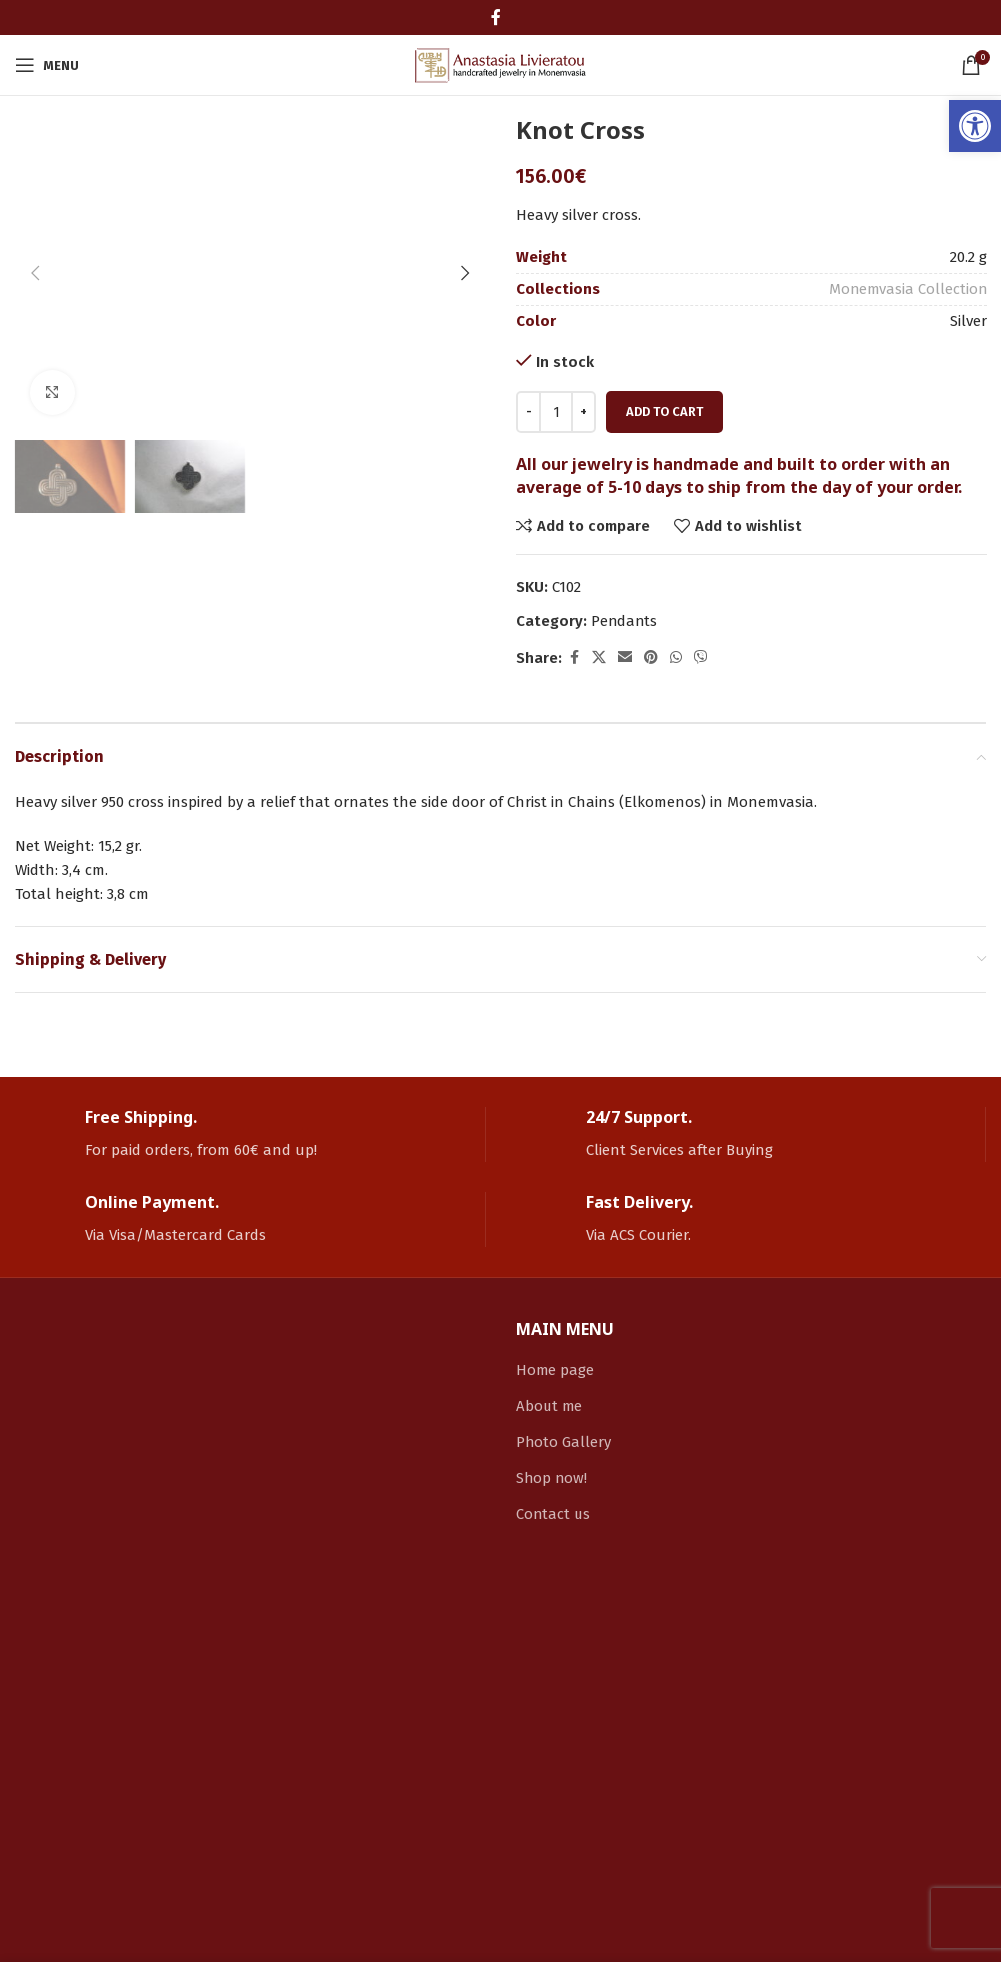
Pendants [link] (625, 621)
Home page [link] (555, 1370)
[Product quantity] (556, 412)
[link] (975, 126)
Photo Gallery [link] (564, 1442)
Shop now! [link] (552, 1478)
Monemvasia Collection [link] (905, 289)
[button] (35, 129)
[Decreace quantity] (528, 412)
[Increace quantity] (583, 412)
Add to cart (664, 411)
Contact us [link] (554, 1514)
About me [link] (550, 1406)
